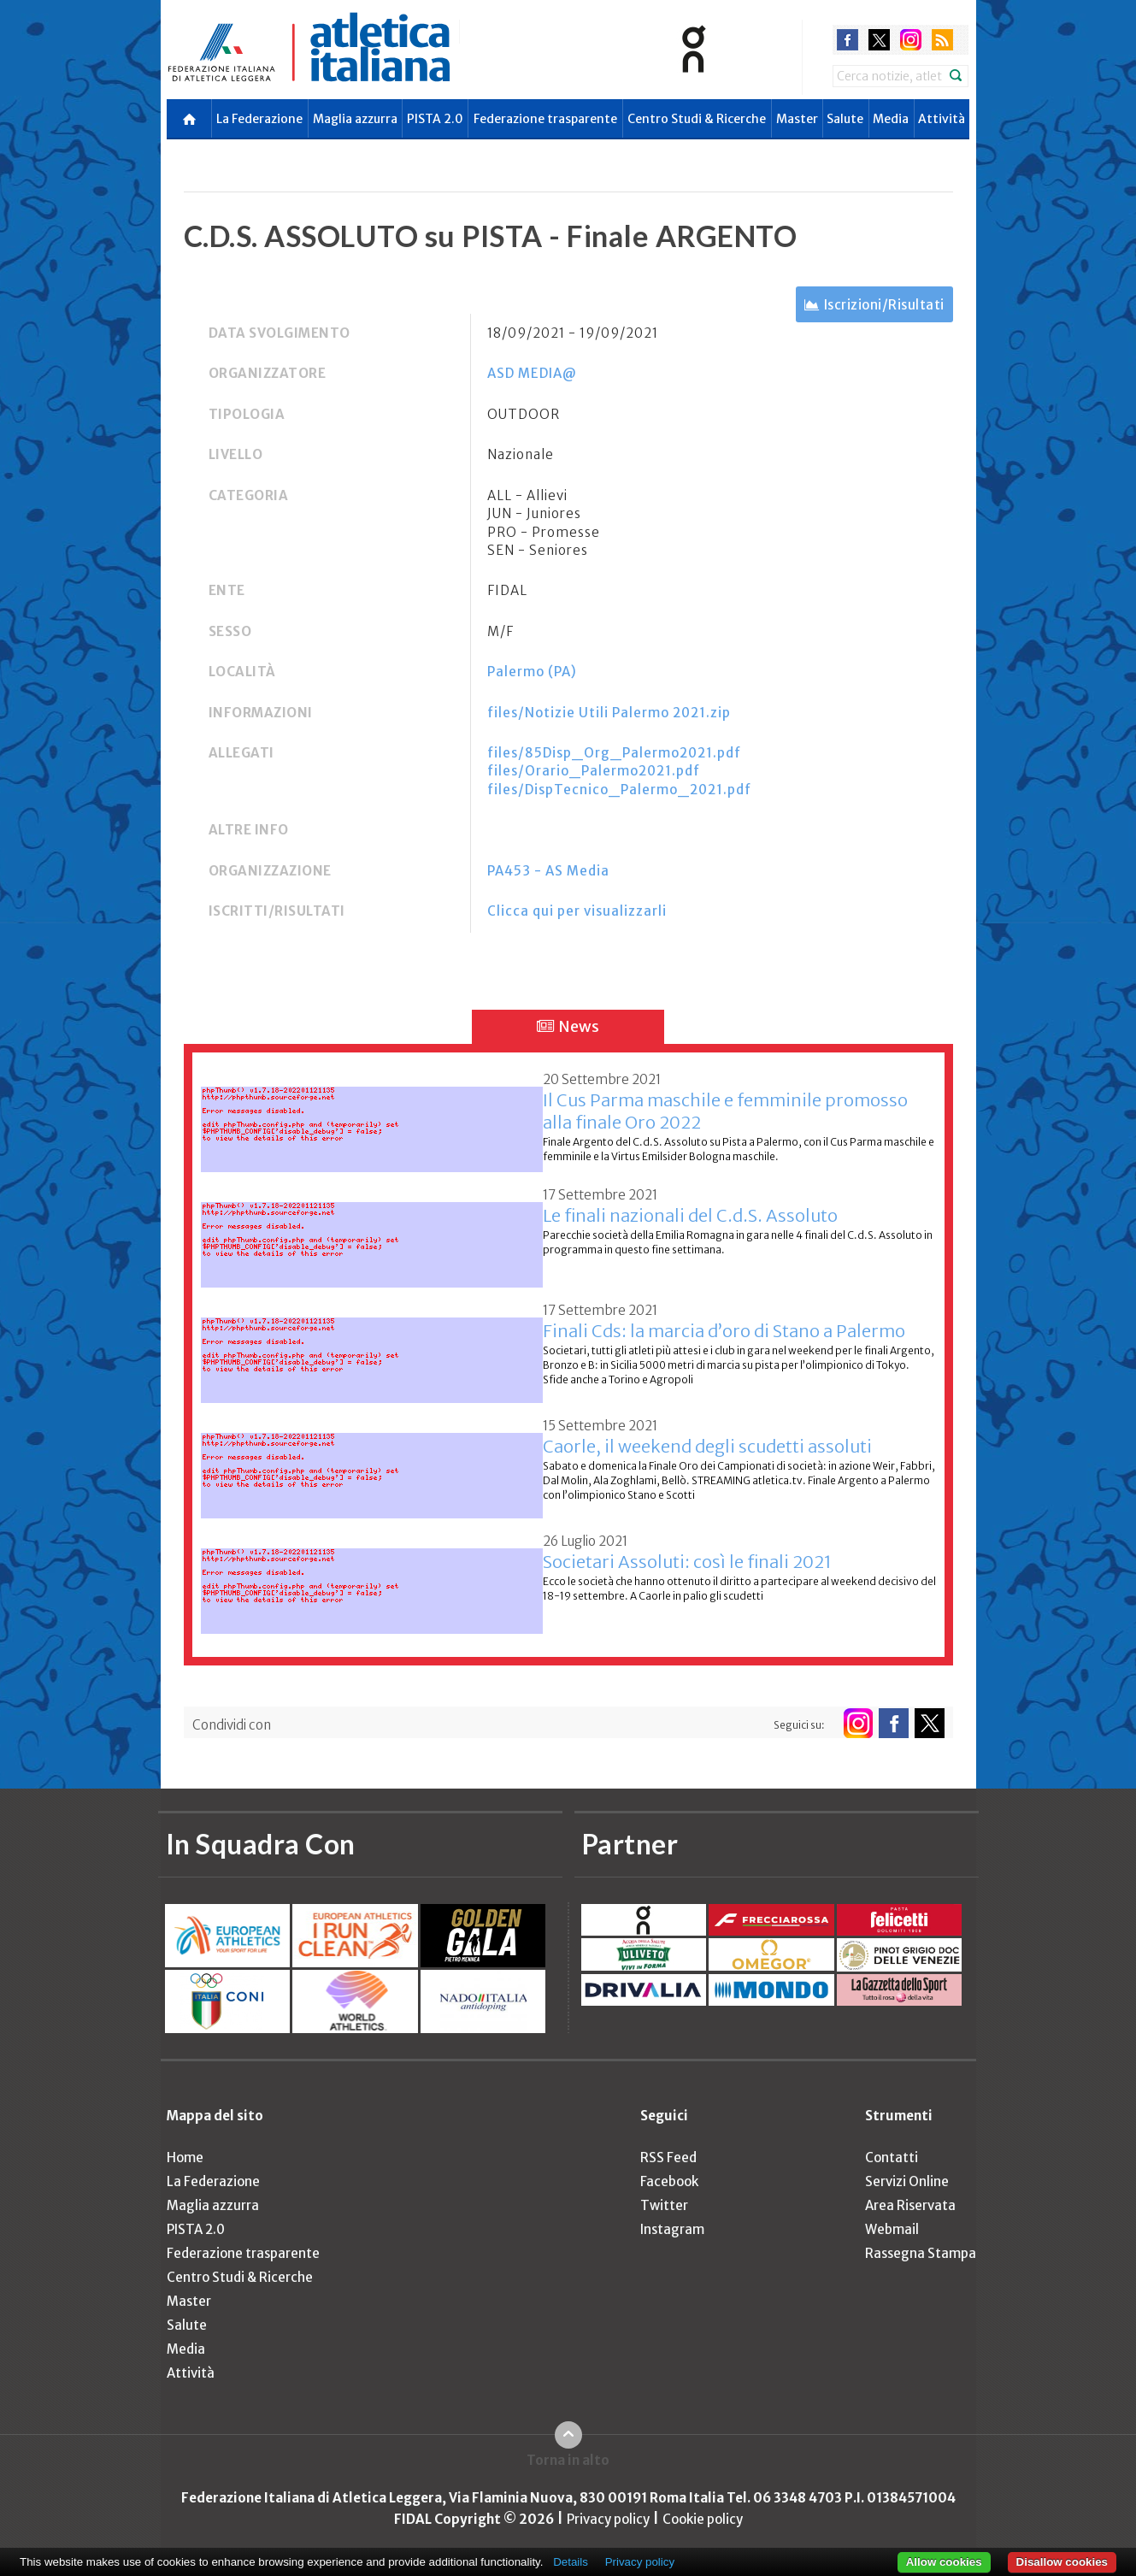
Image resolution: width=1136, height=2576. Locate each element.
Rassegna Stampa (920, 2253)
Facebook (669, 2181)
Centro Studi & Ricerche (696, 119)
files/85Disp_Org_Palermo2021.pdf (614, 753)
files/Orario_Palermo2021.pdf (593, 771)
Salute (845, 119)
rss (942, 39)
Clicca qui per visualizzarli (577, 911)
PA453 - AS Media (548, 871)
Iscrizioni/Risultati (884, 305)
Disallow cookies (1062, 2561)
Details (570, 2561)
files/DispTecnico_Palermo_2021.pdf (619, 789)
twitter (879, 39)
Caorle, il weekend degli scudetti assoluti (707, 1446)
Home (185, 2157)
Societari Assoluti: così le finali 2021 (687, 1561)
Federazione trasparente (545, 119)
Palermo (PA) (532, 671)
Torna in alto (568, 2460)
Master (797, 119)
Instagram (672, 2229)
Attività (941, 119)
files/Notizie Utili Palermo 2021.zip (609, 712)
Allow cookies (944, 2561)
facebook (847, 39)
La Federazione (259, 119)
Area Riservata (910, 2205)
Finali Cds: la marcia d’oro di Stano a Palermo (724, 1330)
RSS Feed (668, 2157)
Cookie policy (702, 2519)
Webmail (892, 2229)
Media (891, 119)
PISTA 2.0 (435, 119)
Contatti (891, 2157)
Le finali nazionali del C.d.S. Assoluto (690, 1215)
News (568, 1026)
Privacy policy (608, 2519)
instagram (910, 39)
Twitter (664, 2205)
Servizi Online (907, 2181)
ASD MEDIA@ (532, 373)
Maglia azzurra (355, 119)
